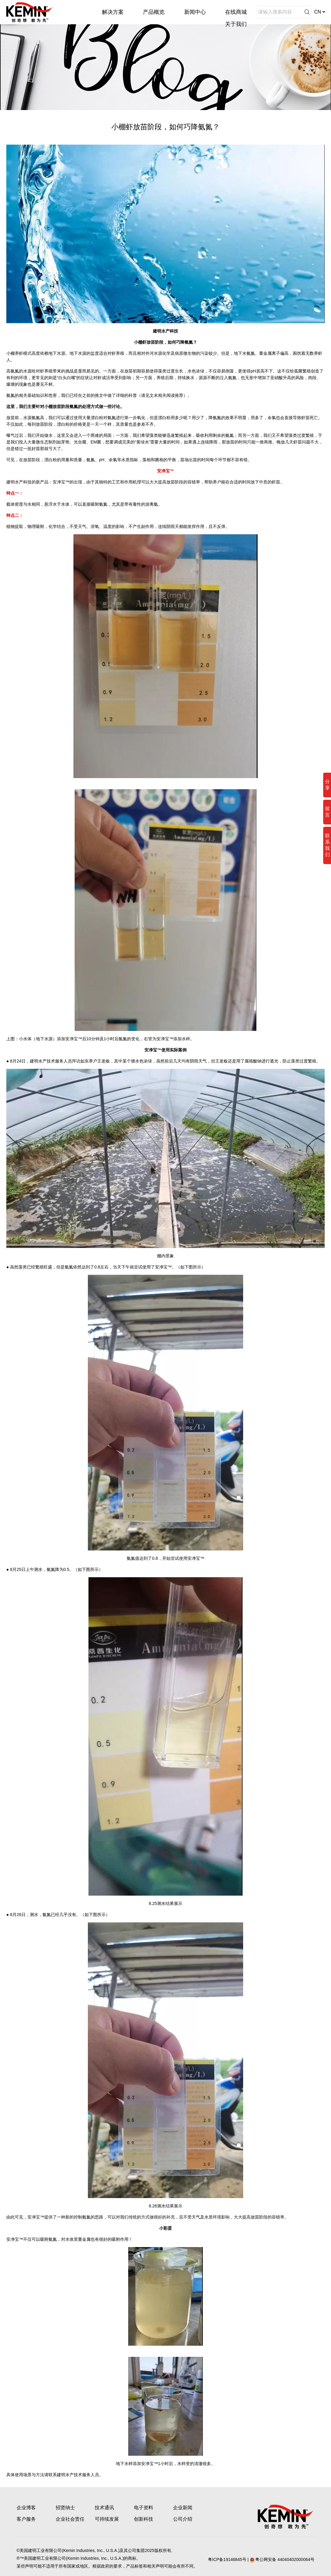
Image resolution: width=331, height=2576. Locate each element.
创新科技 (143, 2519)
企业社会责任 (70, 2519)
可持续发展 (107, 2519)
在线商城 (236, 12)
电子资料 (143, 2507)
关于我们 (236, 24)
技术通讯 (104, 2507)
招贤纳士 (65, 2507)
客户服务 (26, 2519)
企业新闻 (182, 2507)
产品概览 (154, 12)
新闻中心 (195, 12)
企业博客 (26, 2507)
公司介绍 (182, 2519)
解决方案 (113, 12)
